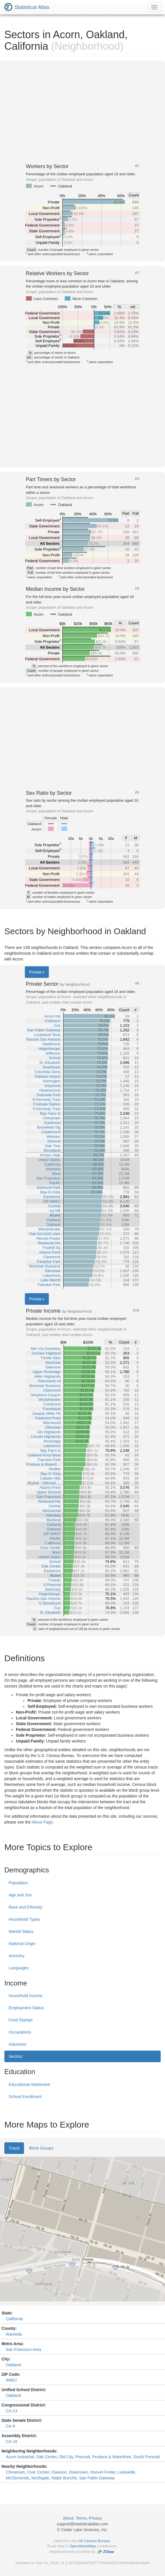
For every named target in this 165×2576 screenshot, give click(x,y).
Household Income (25, 1995)
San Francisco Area (23, 2349)
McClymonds (17, 2478)
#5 (137, 792)
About (68, 2518)
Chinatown (15, 2472)
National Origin (22, 1943)
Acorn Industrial (20, 2456)
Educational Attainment (29, 2084)
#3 (137, 479)
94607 (11, 2380)
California (14, 2318)
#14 (136, 1310)
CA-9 (10, 2426)
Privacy (95, 2518)
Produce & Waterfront (111, 2456)
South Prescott (146, 2456)
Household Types (24, 1919)
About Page (42, 1822)
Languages (19, 1968)
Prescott (82, 2456)
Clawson (59, 2472)
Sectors (15, 2056)
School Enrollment (25, 2096)
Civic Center (38, 2472)
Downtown (78, 2472)
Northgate (40, 2478)
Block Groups (41, 2148)
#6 (137, 983)
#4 (137, 588)
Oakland (13, 2364)
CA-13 (11, 2410)
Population (18, 1883)
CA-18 (11, 2441)
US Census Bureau (94, 2541)
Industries (17, 2044)
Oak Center (46, 2456)
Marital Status (21, 1931)
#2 (137, 273)
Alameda (14, 2334)
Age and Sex (20, 1895)
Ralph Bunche (64, 2478)
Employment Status (26, 2007)
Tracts (14, 2148)
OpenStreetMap (82, 2546)
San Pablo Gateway (97, 2478)
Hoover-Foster (103, 2472)
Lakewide (126, 2472)
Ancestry (16, 1955)
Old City (66, 2456)
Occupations (20, 2032)
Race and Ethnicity (25, 1907)
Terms (81, 2518)
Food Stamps (21, 2020)
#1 (137, 166)
